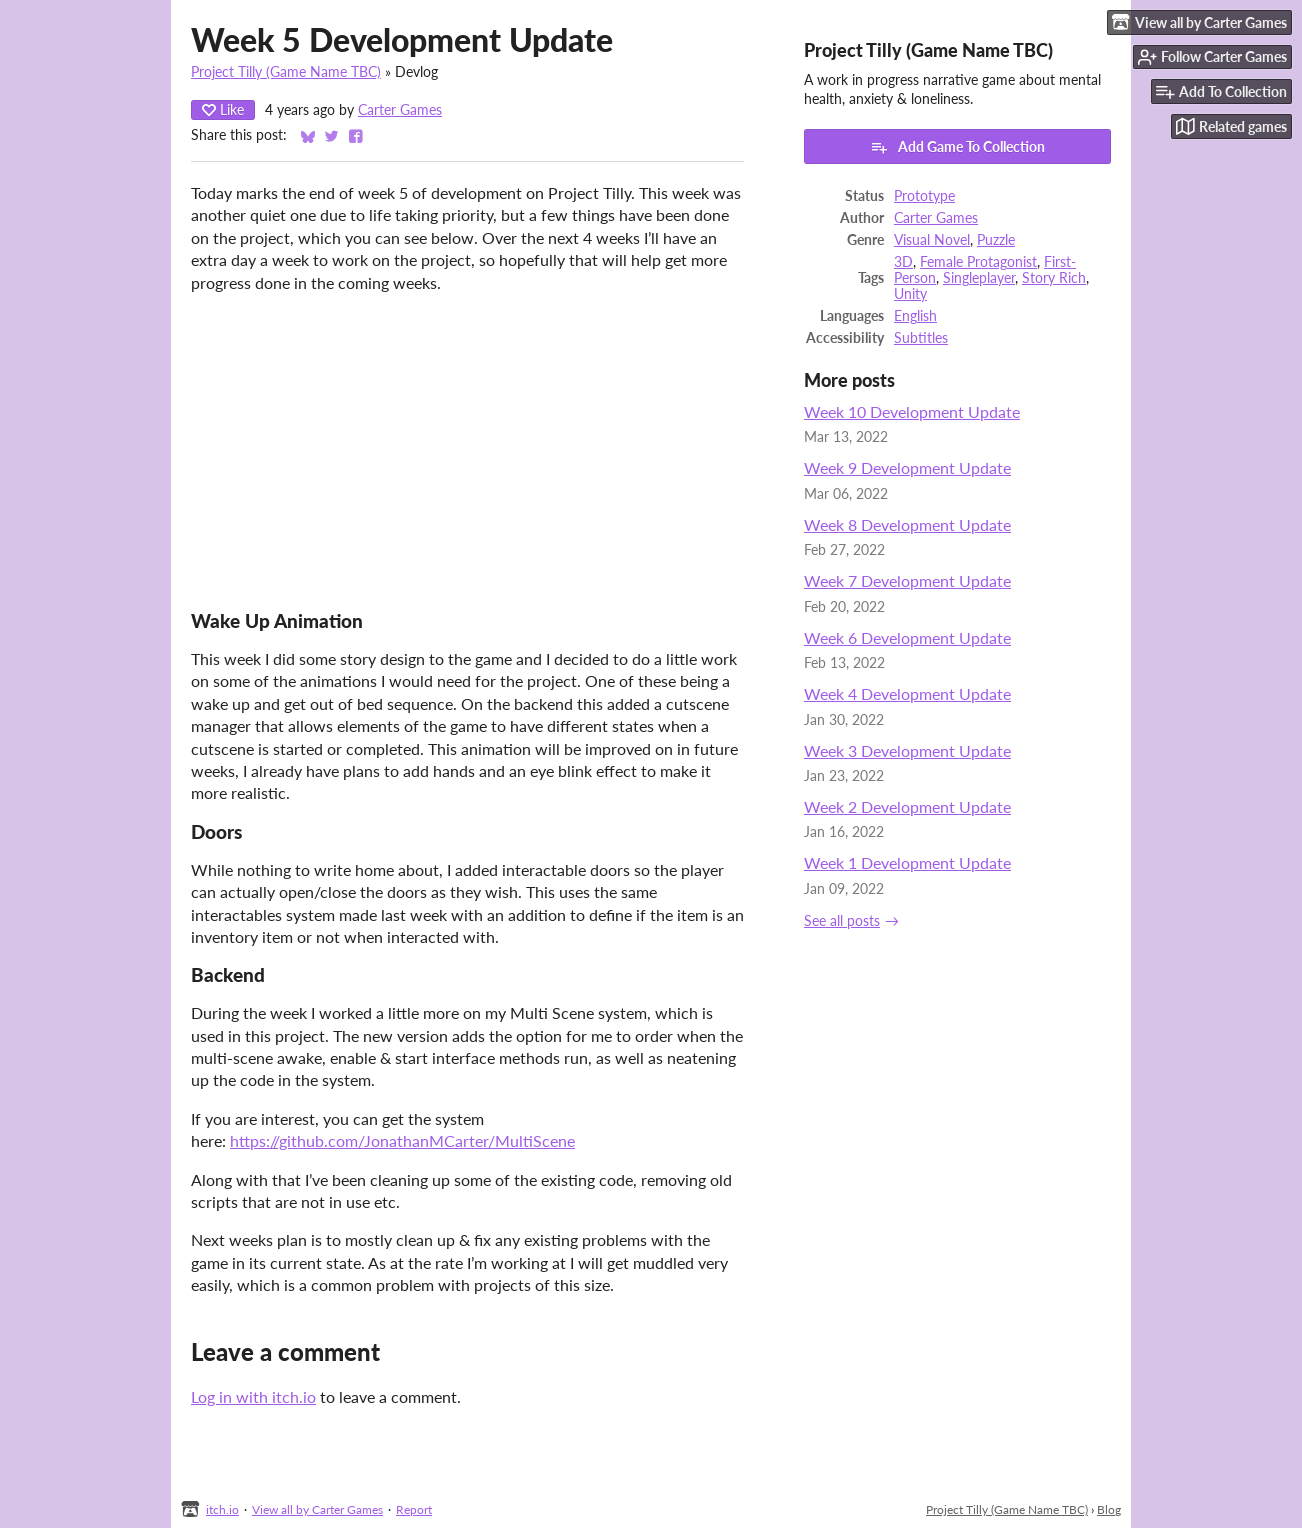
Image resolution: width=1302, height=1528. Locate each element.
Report (414, 1509)
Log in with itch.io (253, 1396)
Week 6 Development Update (907, 637)
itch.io (222, 1509)
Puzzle (996, 240)
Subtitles (921, 338)
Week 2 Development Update (907, 806)
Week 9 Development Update (907, 467)
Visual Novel (932, 240)
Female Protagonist (978, 262)
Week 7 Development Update (907, 580)
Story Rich (1054, 278)
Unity (910, 294)
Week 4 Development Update (907, 693)
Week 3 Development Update (907, 750)
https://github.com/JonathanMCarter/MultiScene (402, 1140)
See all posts (842, 921)
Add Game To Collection (957, 147)
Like (223, 109)
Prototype (924, 196)
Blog (1109, 1509)
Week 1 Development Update (907, 862)
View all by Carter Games (317, 1509)
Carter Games (400, 110)
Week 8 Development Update (907, 524)
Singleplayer (979, 278)
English (915, 316)
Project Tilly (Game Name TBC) (286, 72)
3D (903, 262)
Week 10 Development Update (912, 411)
